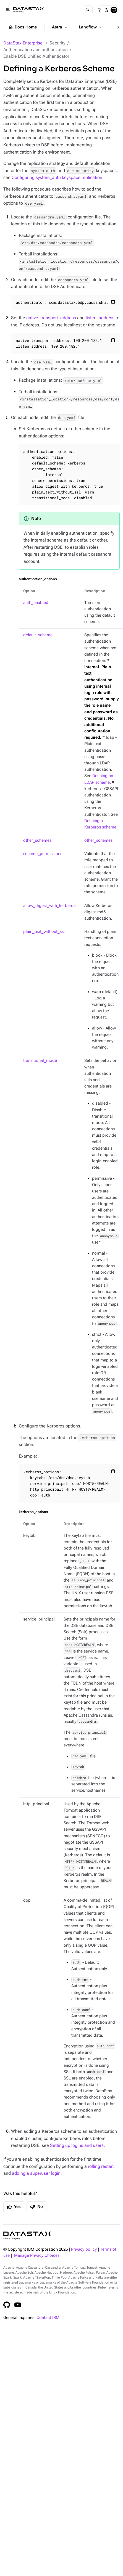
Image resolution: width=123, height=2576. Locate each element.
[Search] (88, 10)
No (36, 2206)
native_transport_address (51, 317)
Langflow (91, 27)
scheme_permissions (42, 853)
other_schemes (37, 840)
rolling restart (101, 2166)
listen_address (100, 317)
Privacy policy (84, 2249)
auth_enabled (35, 602)
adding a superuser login (36, 2173)
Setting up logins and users (77, 2145)
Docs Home (22, 27)
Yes (14, 2206)
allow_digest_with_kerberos (49, 905)
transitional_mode (40, 1060)
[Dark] (106, 10)
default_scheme (38, 635)
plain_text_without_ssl (44, 931)
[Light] (99, 10)
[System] (114, 10)
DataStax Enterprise (23, 43)
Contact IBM (47, 2317)
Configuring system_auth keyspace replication (57, 177)
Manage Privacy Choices (36, 2255)
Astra (60, 27)
